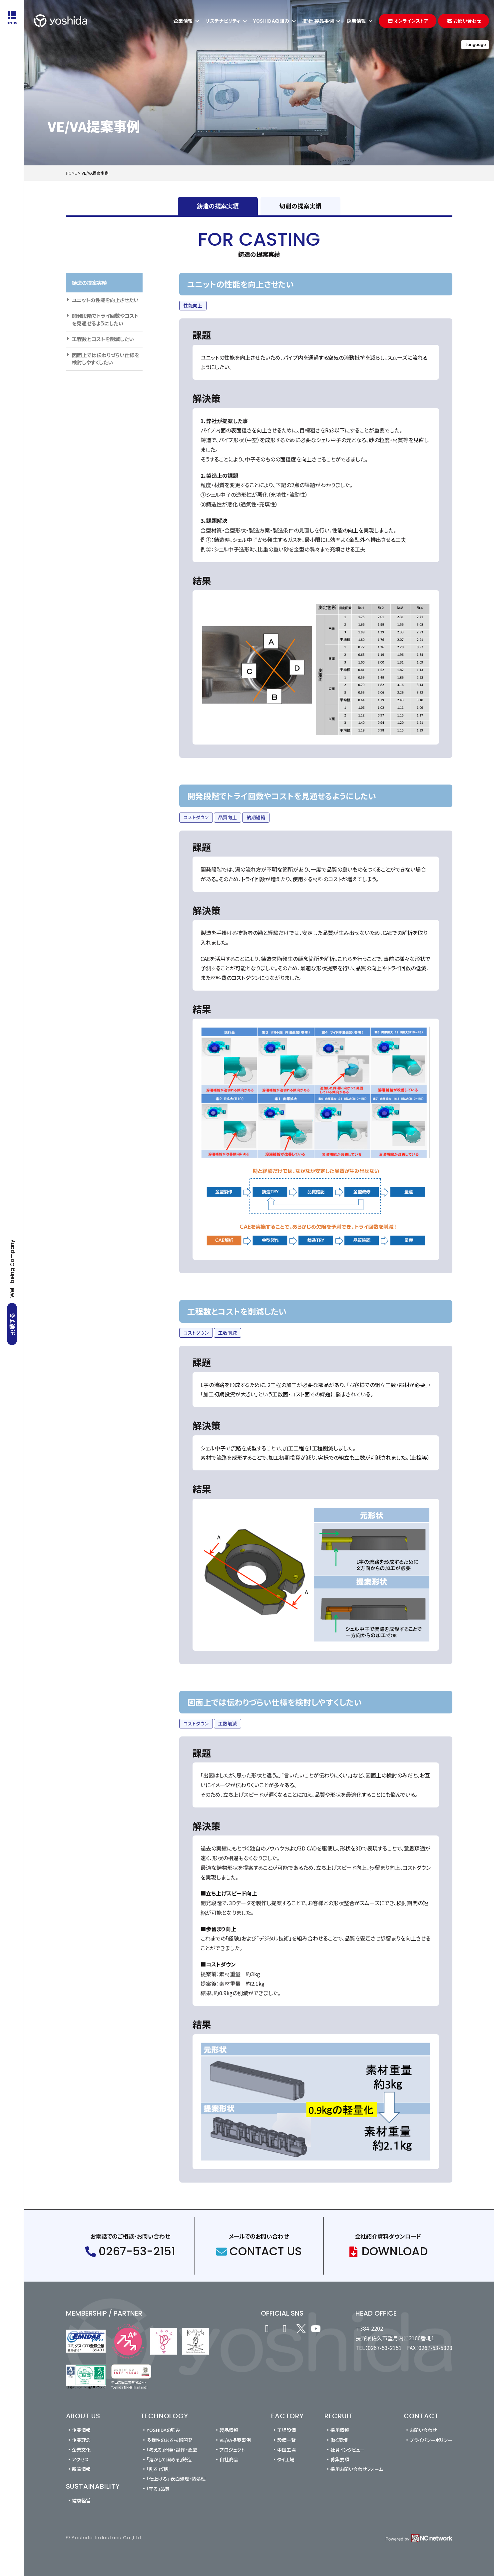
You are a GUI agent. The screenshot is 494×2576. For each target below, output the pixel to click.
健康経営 (81, 2500)
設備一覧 (286, 2440)
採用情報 (339, 2430)
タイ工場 (285, 2459)
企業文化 (81, 2449)
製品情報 (229, 2430)
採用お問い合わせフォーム (356, 2469)
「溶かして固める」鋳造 (169, 2459)
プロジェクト (232, 2449)
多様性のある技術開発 (170, 2440)
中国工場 (286, 2449)
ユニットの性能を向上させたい (105, 299)
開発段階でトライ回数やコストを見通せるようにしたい (105, 319)
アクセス (80, 2459)
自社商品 (229, 2459)
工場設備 (286, 2430)
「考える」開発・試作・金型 (172, 2449)
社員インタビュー (347, 2449)
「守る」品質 (158, 2488)
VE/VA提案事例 (235, 2440)
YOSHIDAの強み (163, 2430)
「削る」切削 (158, 2469)
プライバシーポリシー (431, 2440)
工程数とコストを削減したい (103, 338)
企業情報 (81, 2430)
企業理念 (81, 2440)
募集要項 (339, 2459)
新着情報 (81, 2469)
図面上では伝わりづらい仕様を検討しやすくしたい (105, 358)
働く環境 (339, 2440)
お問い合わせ (423, 2430)
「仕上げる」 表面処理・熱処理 (176, 2478)
